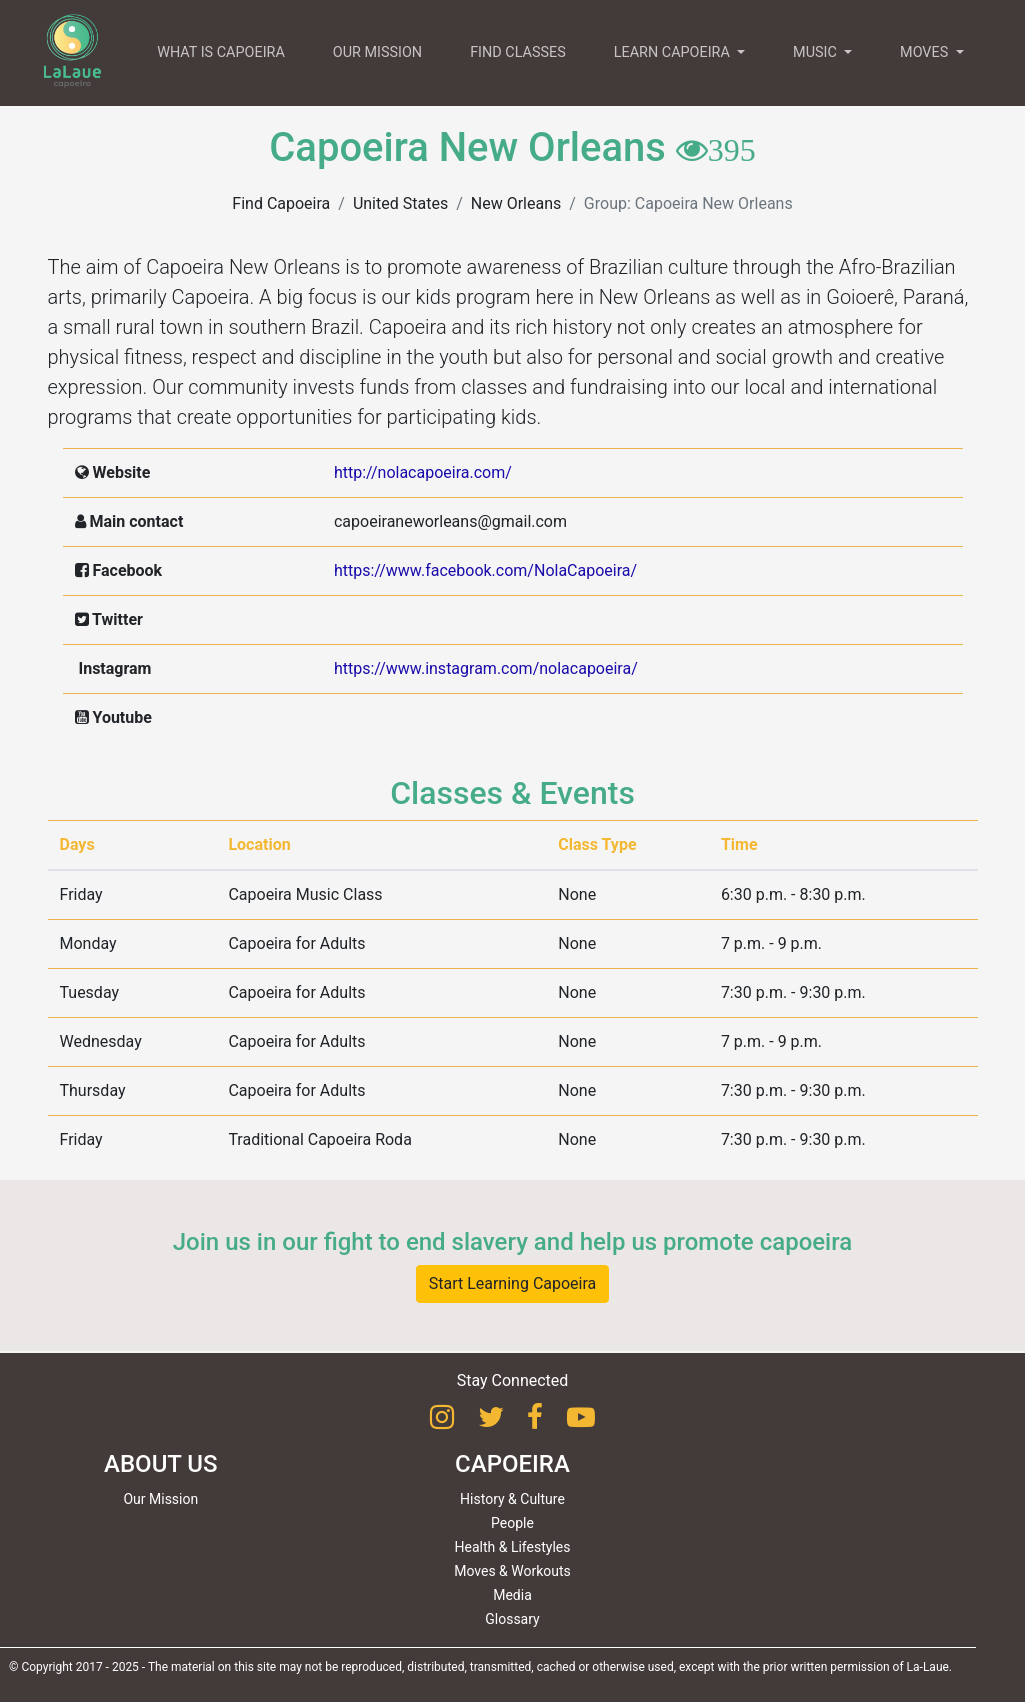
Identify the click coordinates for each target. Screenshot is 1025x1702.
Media (512, 1595)
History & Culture (512, 1499)
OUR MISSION (377, 52)
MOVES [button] (926, 52)
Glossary (512, 1619)
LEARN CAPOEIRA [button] (674, 52)
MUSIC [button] (816, 52)
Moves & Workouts (512, 1571)
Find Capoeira (281, 203)
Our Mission (160, 1499)
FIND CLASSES (518, 52)
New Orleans (516, 203)
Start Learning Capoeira (513, 1283)
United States (400, 203)
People (512, 1523)
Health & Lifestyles (513, 1547)
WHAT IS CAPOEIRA (221, 52)
